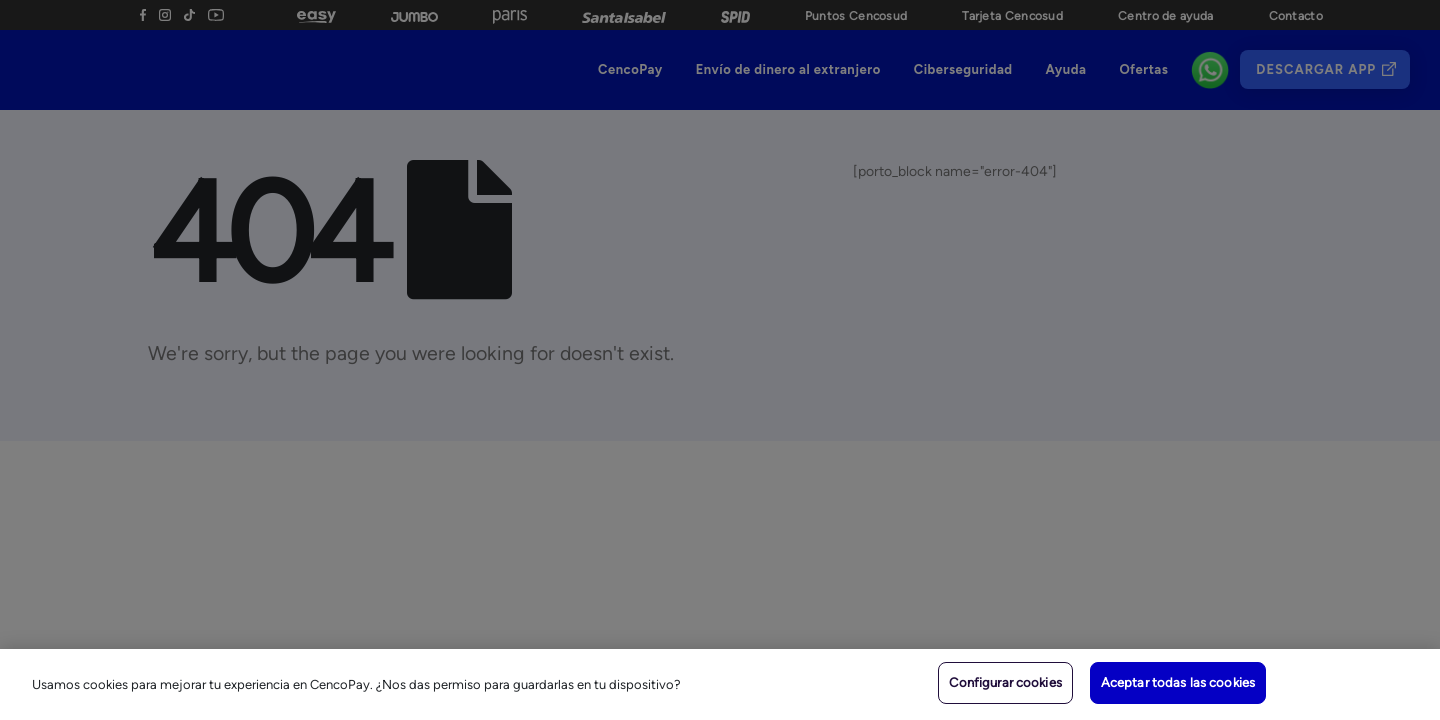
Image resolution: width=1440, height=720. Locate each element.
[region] (720, 684)
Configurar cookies (1005, 682)
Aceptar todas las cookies (1178, 682)
